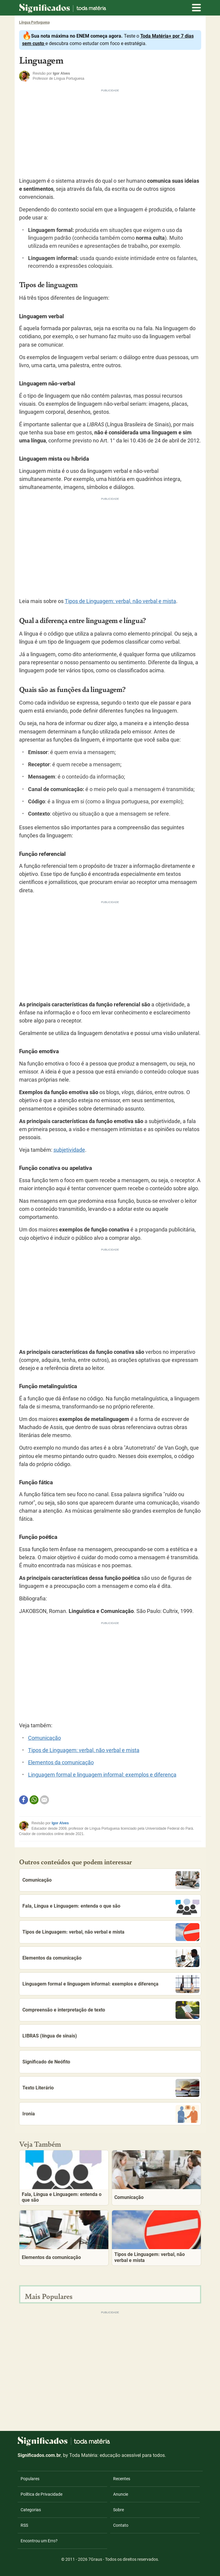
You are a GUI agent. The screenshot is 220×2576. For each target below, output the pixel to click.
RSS (24, 2525)
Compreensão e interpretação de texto (110, 2010)
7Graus (95, 2559)
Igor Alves (60, 1823)
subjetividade (69, 1150)
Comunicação (44, 1738)
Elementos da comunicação (61, 1762)
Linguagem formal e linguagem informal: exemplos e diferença (102, 1775)
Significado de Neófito (46, 2062)
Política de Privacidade (41, 2494)
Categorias (31, 2509)
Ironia (110, 2114)
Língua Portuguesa (34, 22)
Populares (30, 2478)
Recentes (121, 2478)
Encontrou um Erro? (39, 2540)
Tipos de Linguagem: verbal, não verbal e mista (120, 601)
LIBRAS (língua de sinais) (49, 2036)
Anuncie (120, 2494)
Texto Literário (110, 2088)
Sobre (118, 2509)
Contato (120, 2525)
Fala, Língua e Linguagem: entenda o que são (110, 1906)
